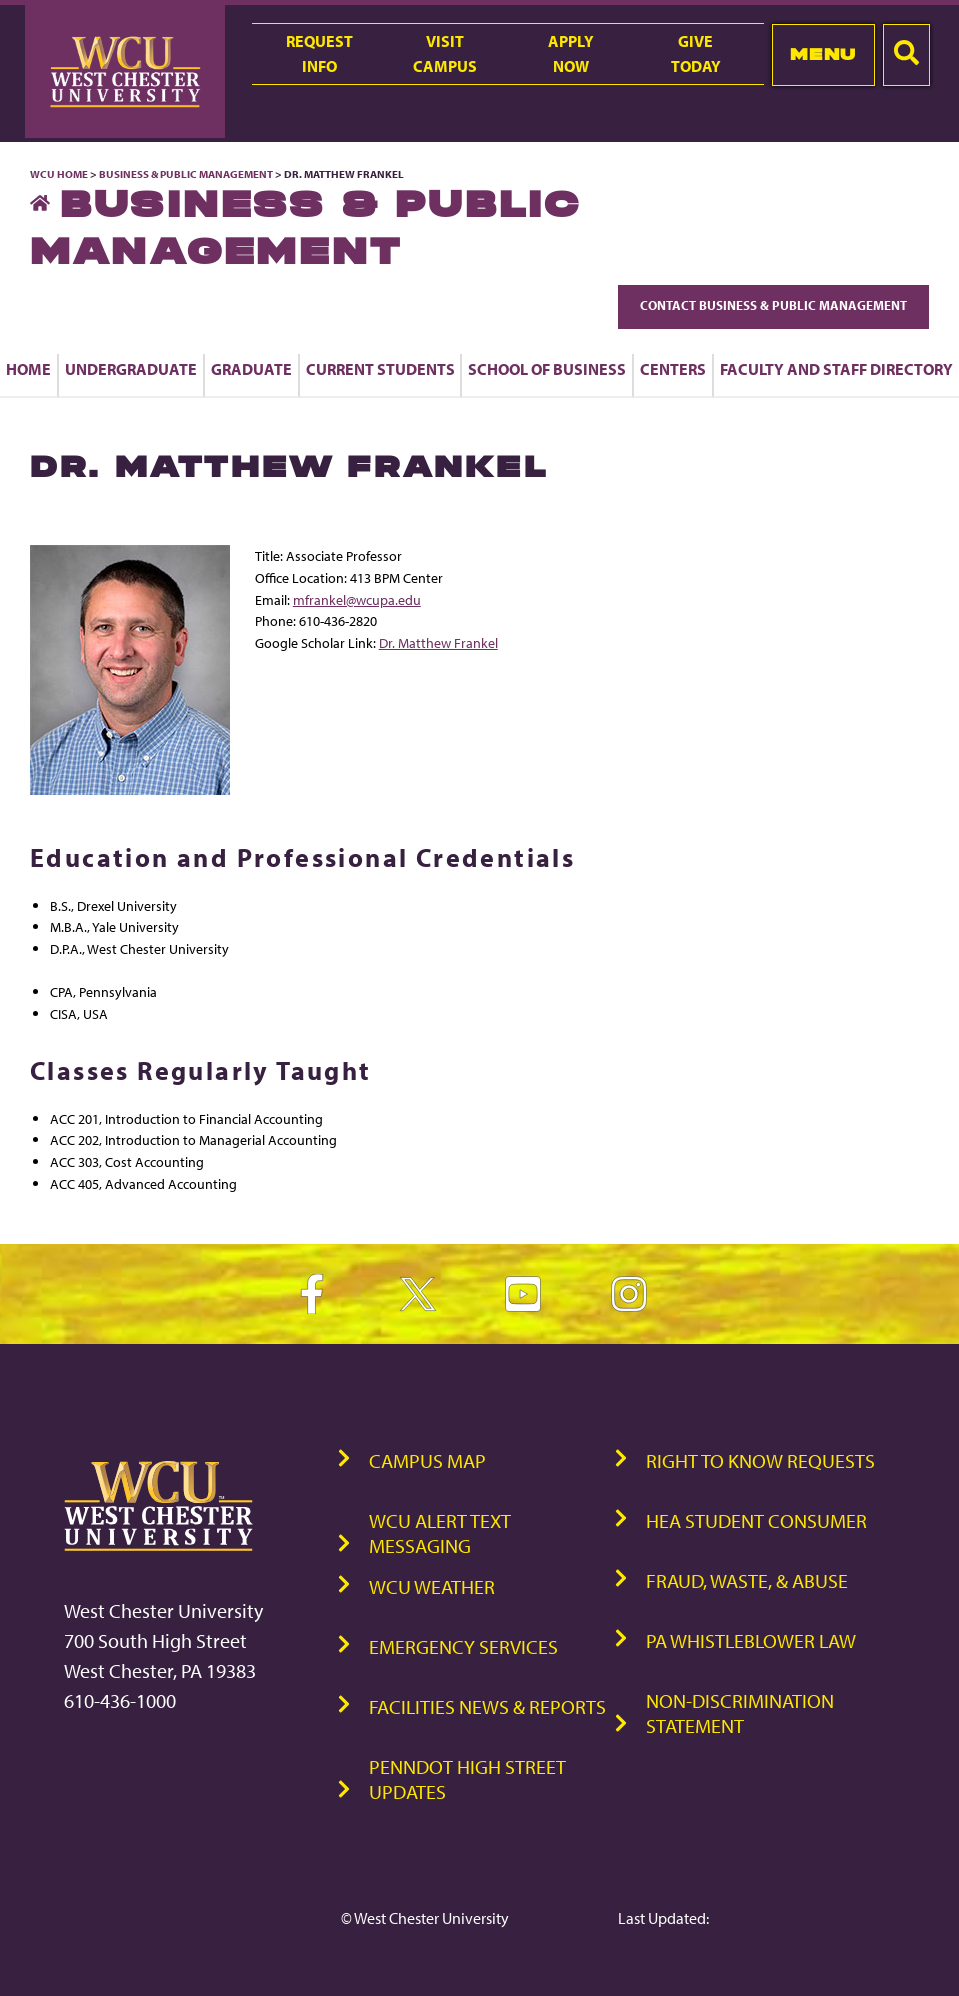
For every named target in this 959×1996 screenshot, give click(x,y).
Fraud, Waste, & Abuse (747, 1580)
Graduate (251, 369)
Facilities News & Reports (487, 1706)
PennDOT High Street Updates (467, 1779)
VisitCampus (445, 53)
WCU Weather (432, 1586)
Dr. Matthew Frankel (438, 642)
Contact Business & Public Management (773, 305)
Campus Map (427, 1460)
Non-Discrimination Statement (740, 1713)
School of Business (547, 369)
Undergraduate (131, 369)
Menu (823, 54)
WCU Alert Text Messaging (440, 1533)
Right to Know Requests (760, 1460)
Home (28, 369)
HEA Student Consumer (756, 1520)
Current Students (380, 369)
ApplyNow (571, 53)
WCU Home (59, 174)
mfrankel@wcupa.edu (357, 599)
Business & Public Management (186, 174)
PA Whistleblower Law (751, 1640)
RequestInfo (319, 53)
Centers (673, 369)
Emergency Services (463, 1646)
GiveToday (696, 53)
